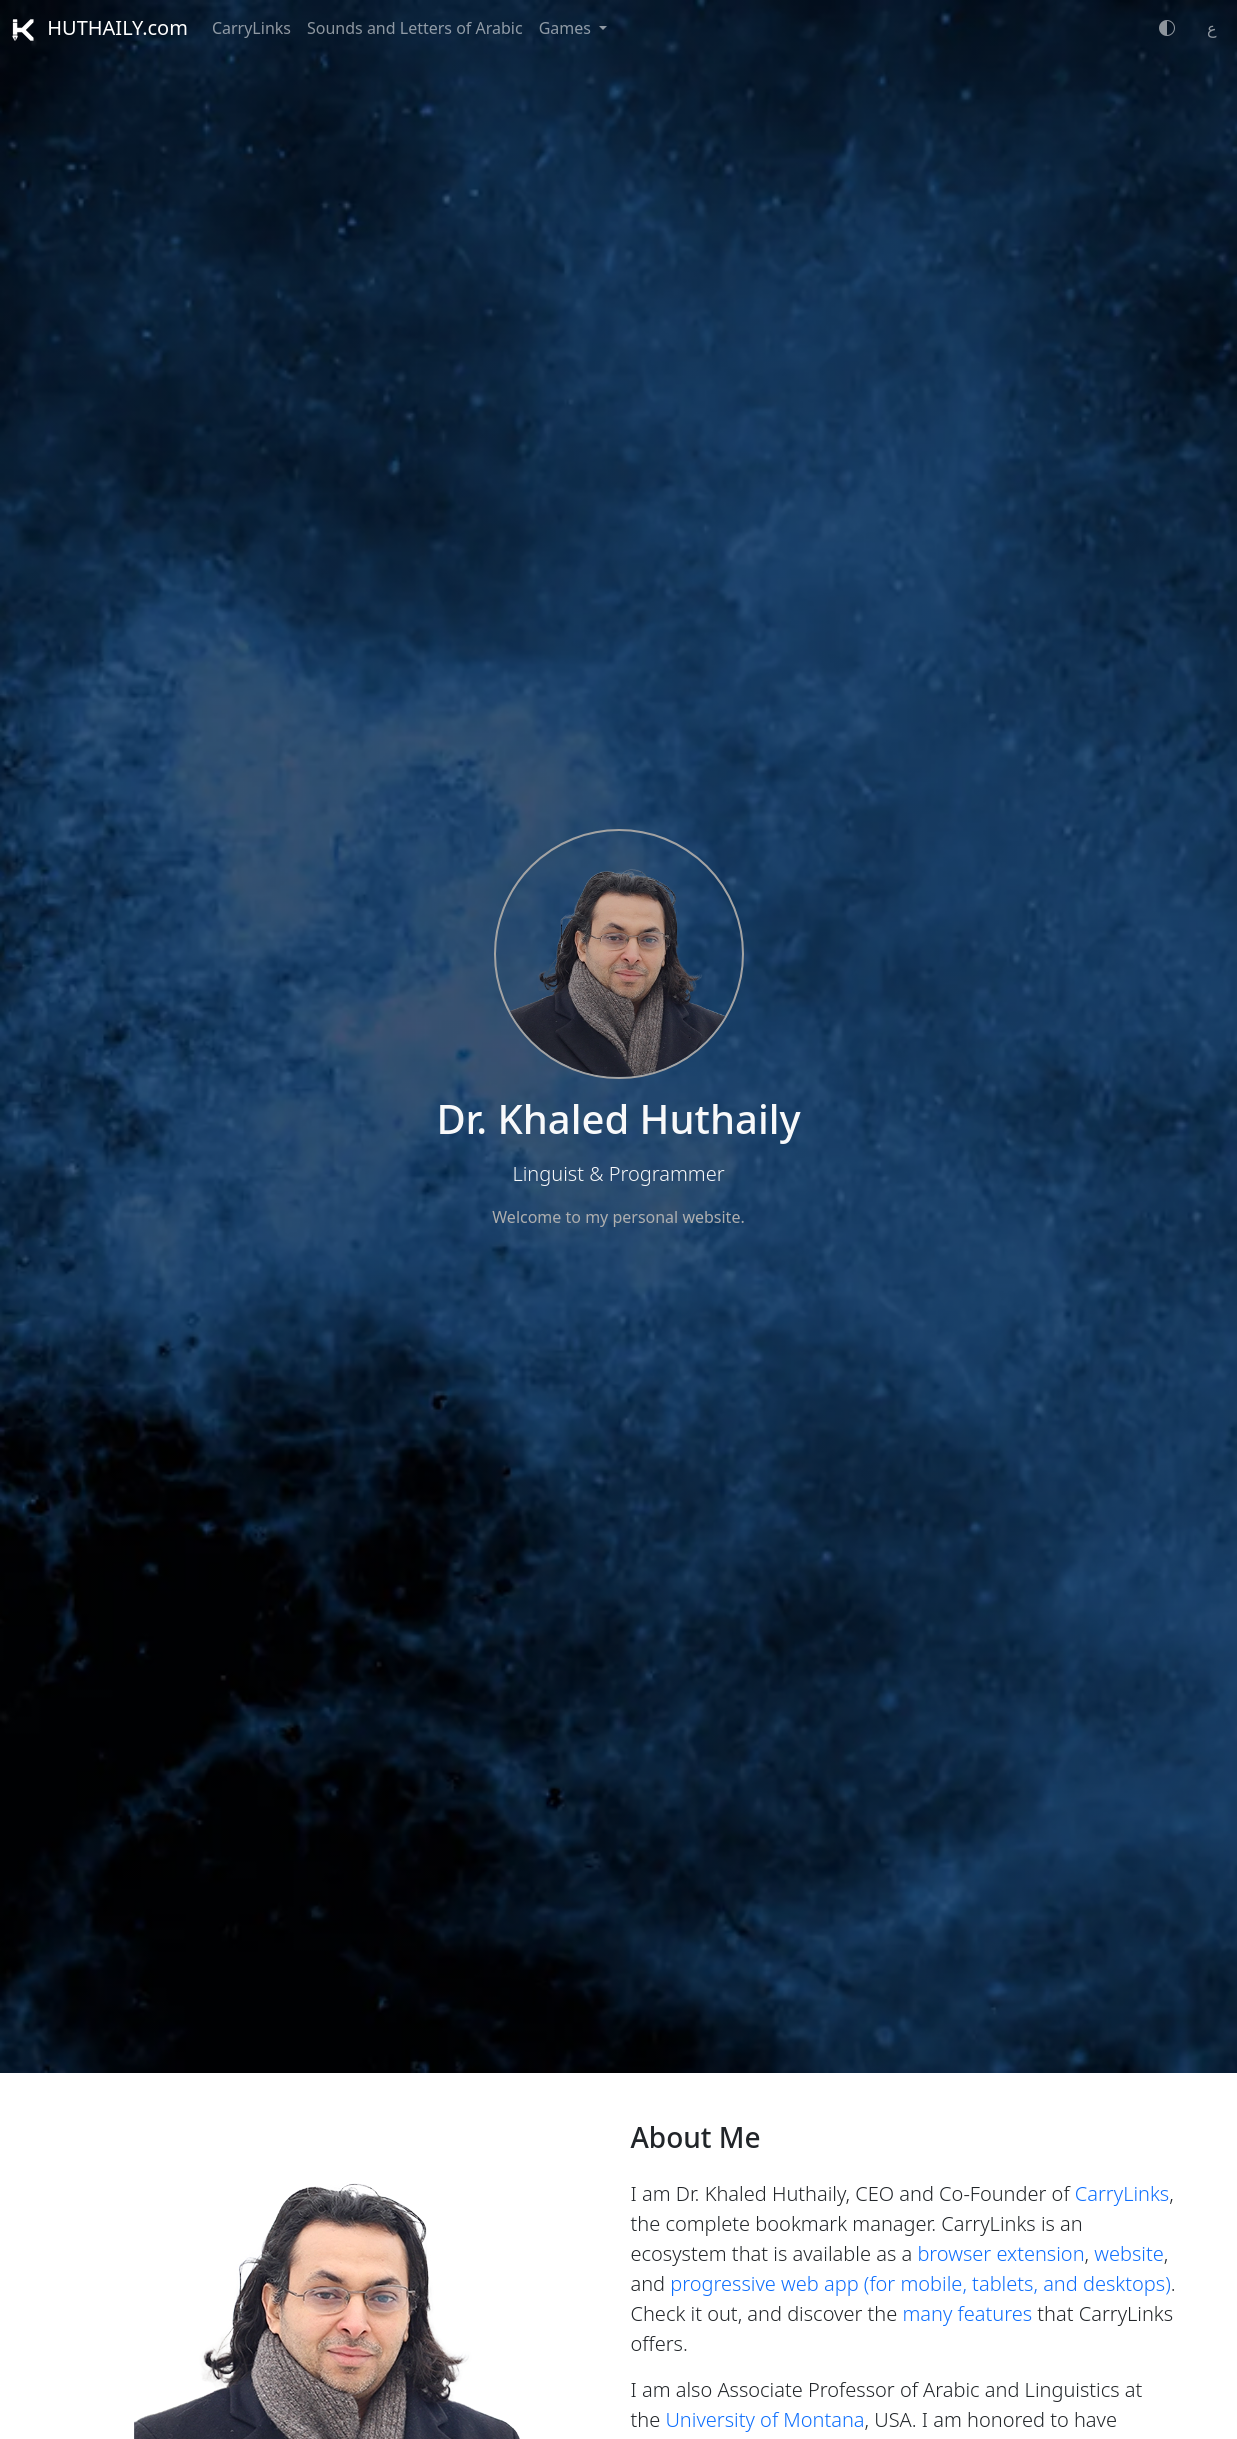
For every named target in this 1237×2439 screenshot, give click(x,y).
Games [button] (567, 28)
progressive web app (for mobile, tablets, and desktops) (920, 2283)
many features (967, 2313)
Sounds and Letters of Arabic (415, 28)
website (1129, 2253)
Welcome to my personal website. (618, 1217)
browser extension (1000, 2253)
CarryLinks (251, 28)
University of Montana (764, 2419)
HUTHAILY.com (100, 27)
